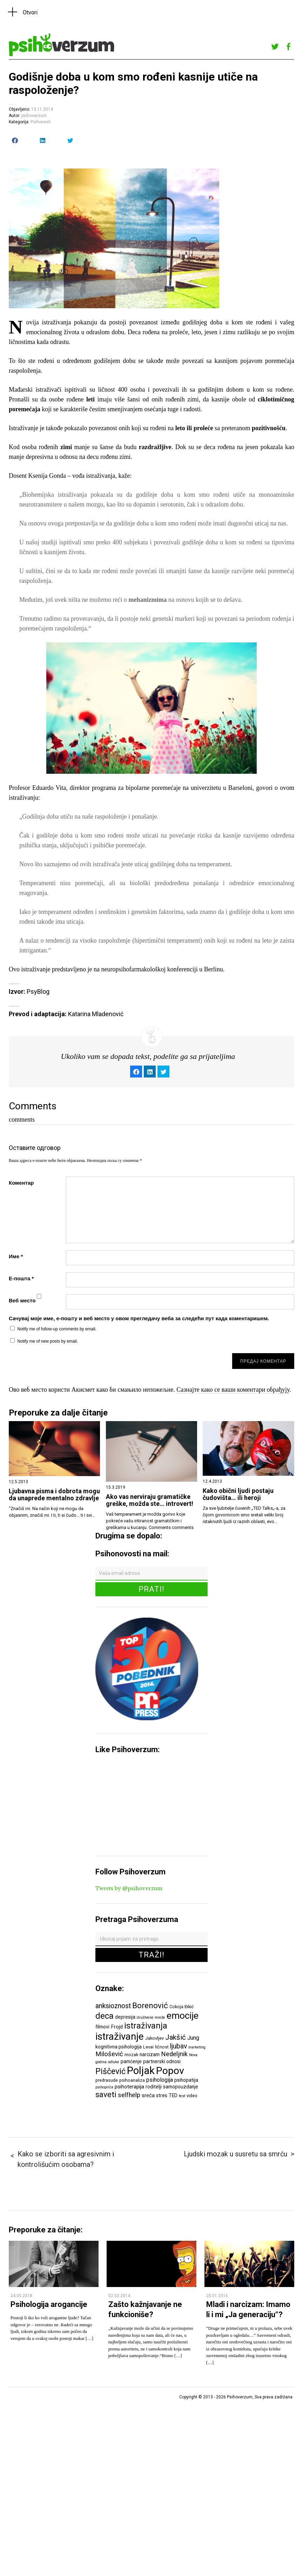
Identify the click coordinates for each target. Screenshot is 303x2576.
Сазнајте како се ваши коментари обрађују (232, 1389)
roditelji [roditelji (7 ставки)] (154, 2086)
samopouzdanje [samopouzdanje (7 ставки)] (180, 2086)
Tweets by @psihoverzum (128, 1888)
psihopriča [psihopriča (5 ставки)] (104, 2087)
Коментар (21, 1183)
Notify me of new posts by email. (48, 1341)
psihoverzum (34, 115)
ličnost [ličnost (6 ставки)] (162, 2047)
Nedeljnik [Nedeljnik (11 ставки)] (174, 2054)
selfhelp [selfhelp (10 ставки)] (129, 2095)
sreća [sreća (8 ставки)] (148, 2095)
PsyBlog (38, 991)
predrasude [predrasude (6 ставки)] (106, 2080)
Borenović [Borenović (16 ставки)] (150, 2005)
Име (16, 1256)
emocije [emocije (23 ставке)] (182, 2015)
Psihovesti (41, 121)
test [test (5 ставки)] (182, 2096)
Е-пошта (21, 1278)
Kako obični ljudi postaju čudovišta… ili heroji (238, 1494)
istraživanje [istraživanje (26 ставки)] (119, 2036)
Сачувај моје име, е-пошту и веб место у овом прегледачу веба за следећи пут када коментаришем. (139, 1318)
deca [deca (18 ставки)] (104, 2016)
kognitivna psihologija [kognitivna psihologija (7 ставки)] (118, 2047)
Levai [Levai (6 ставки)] (148, 2047)
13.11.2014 (42, 109)
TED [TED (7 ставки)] (173, 2095)
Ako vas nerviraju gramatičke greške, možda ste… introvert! (149, 1500)
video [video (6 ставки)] (192, 2095)
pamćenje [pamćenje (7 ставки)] (131, 2061)
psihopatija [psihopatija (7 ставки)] (186, 2080)
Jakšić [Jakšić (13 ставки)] (175, 2037)
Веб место (22, 1300)
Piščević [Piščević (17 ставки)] (110, 2071)
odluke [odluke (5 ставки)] (113, 2062)
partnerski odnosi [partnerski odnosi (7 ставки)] (162, 2061)
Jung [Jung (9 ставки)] (193, 2037)
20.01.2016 (217, 2295)
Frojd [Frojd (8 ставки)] (117, 2027)
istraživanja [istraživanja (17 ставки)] (145, 2026)
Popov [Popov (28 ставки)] (170, 2070)
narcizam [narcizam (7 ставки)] (150, 2054)
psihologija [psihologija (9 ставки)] (159, 2079)
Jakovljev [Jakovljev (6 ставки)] (154, 2038)
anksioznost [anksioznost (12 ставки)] (113, 2006)
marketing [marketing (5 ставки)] (197, 2047)
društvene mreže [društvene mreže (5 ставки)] (151, 2017)
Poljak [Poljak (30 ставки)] (141, 2070)
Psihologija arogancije (49, 2304)
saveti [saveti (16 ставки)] (105, 2094)
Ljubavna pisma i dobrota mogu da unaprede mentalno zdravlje (54, 1495)
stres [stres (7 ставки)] (161, 2095)
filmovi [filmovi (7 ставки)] (102, 2027)
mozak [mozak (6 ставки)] (131, 2054)
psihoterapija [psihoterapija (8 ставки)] (129, 2086)
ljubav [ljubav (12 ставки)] (178, 2046)
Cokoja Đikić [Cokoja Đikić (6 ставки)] (181, 2006)
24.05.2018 (21, 2295)
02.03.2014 (119, 2295)
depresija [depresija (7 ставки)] (125, 2017)
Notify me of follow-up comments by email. (57, 1329)
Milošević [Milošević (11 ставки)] (109, 2054)
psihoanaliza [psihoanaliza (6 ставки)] (132, 2080)
